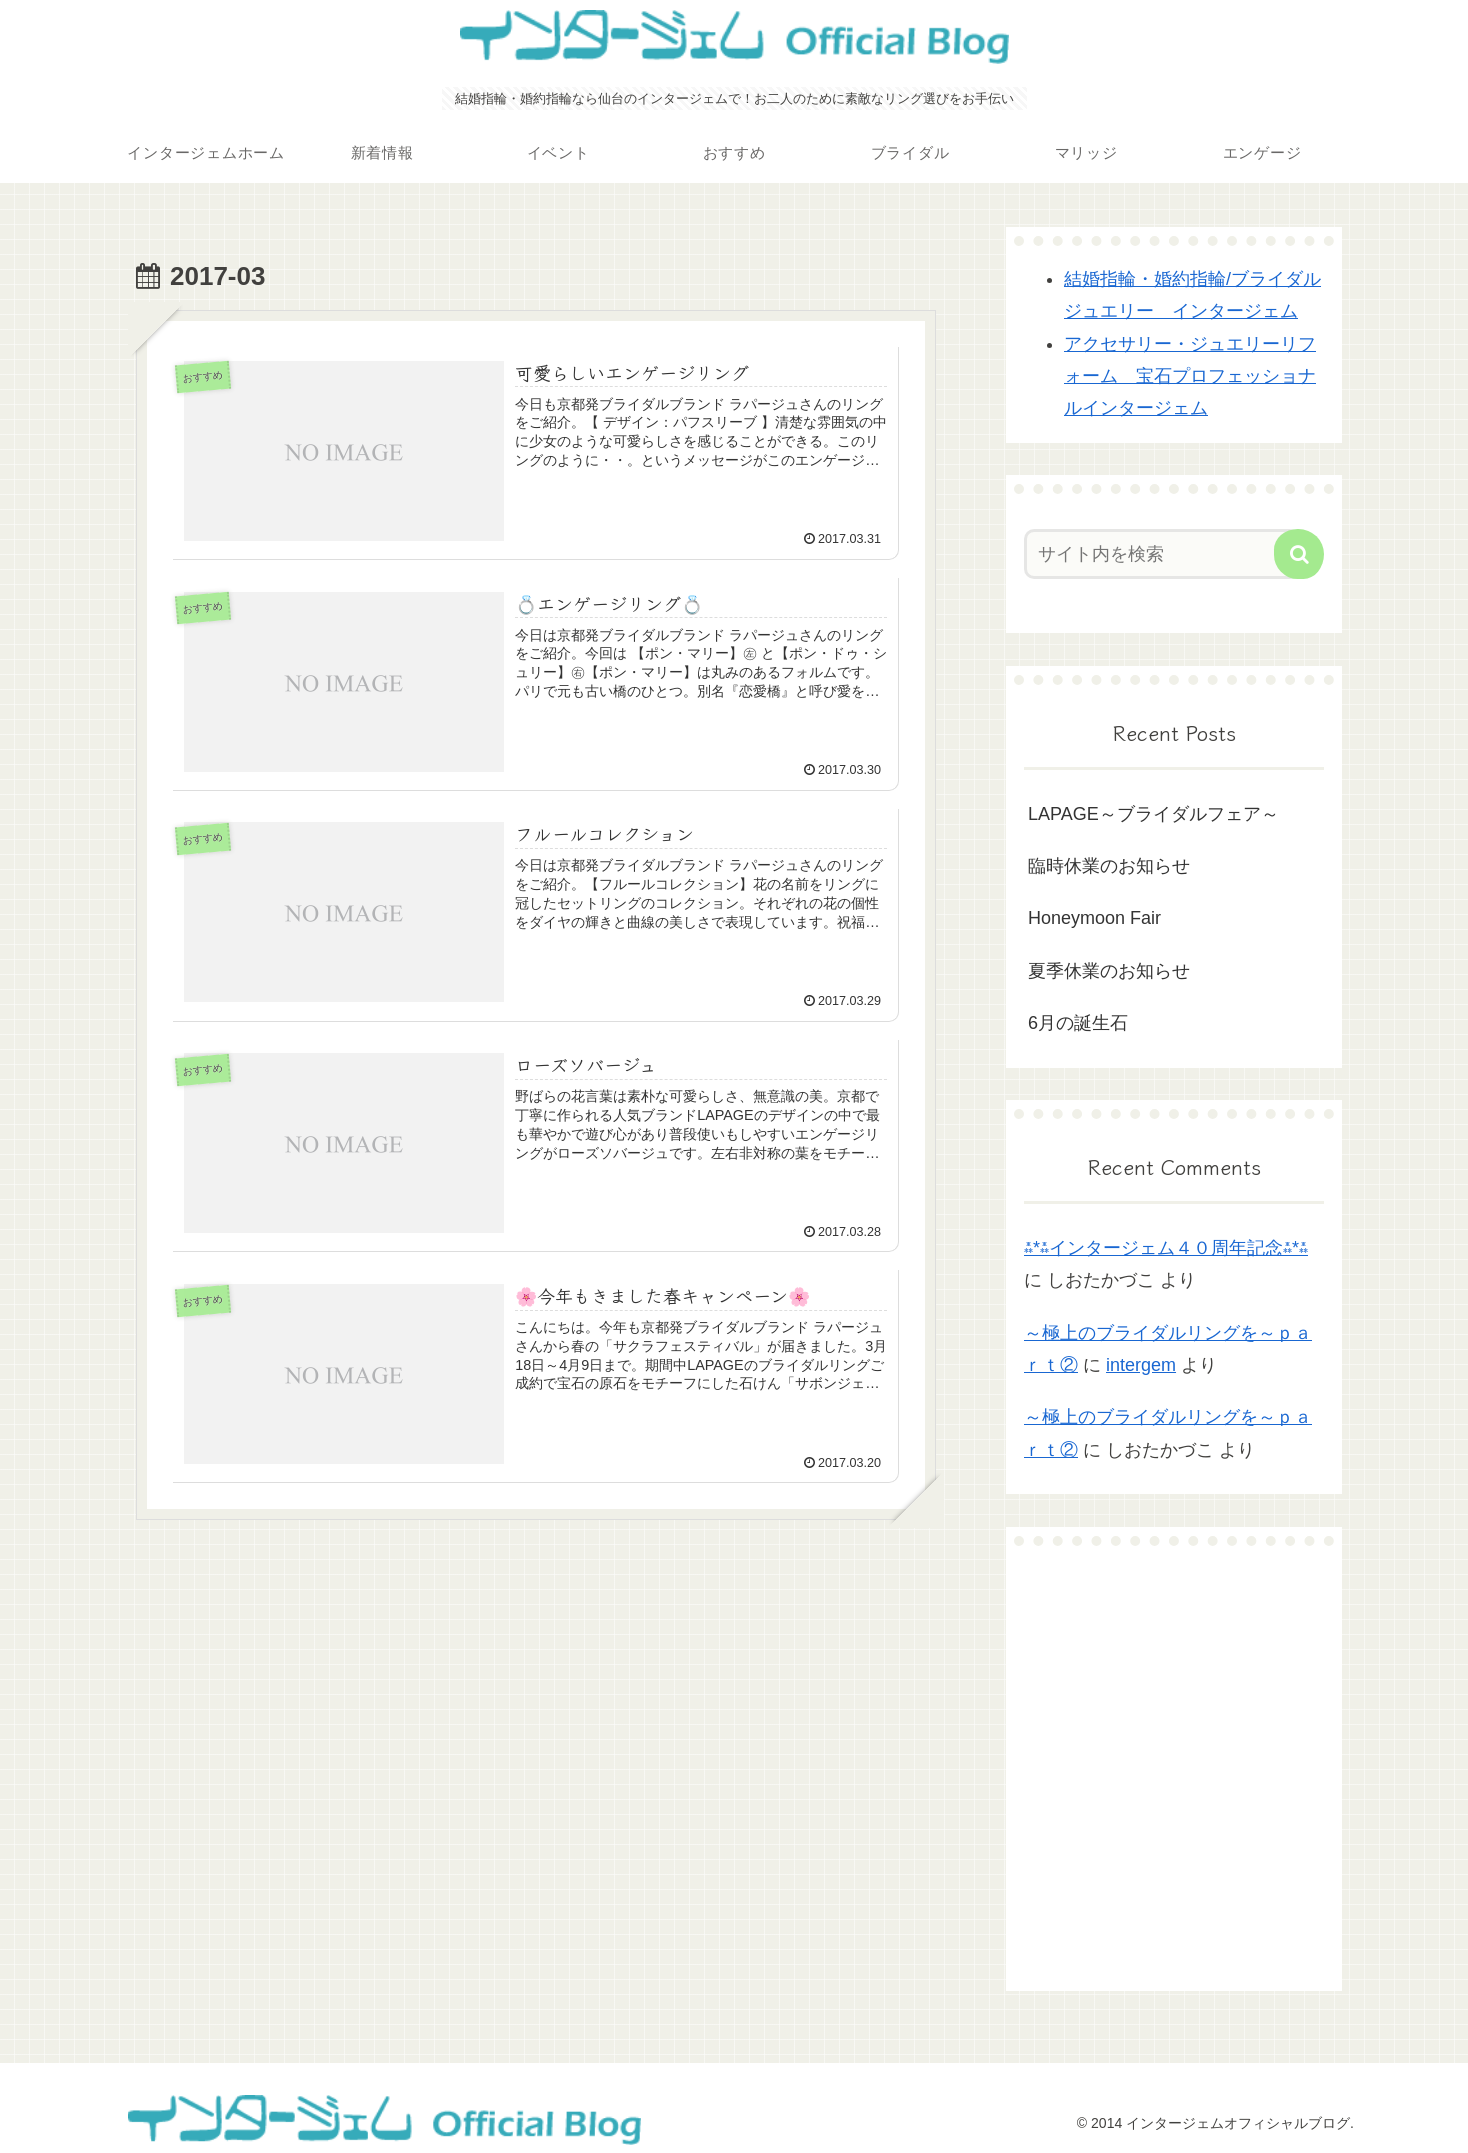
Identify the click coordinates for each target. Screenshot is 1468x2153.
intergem (1141, 1365)
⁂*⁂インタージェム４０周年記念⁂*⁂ (1166, 1248)
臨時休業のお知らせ (1109, 866)
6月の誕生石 (1078, 1023)
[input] (1162, 554)
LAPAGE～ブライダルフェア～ (1153, 814)
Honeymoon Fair (1094, 918)
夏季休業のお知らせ (1109, 971)
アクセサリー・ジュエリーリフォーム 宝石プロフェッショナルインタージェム (1190, 376)
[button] (1299, 554)
